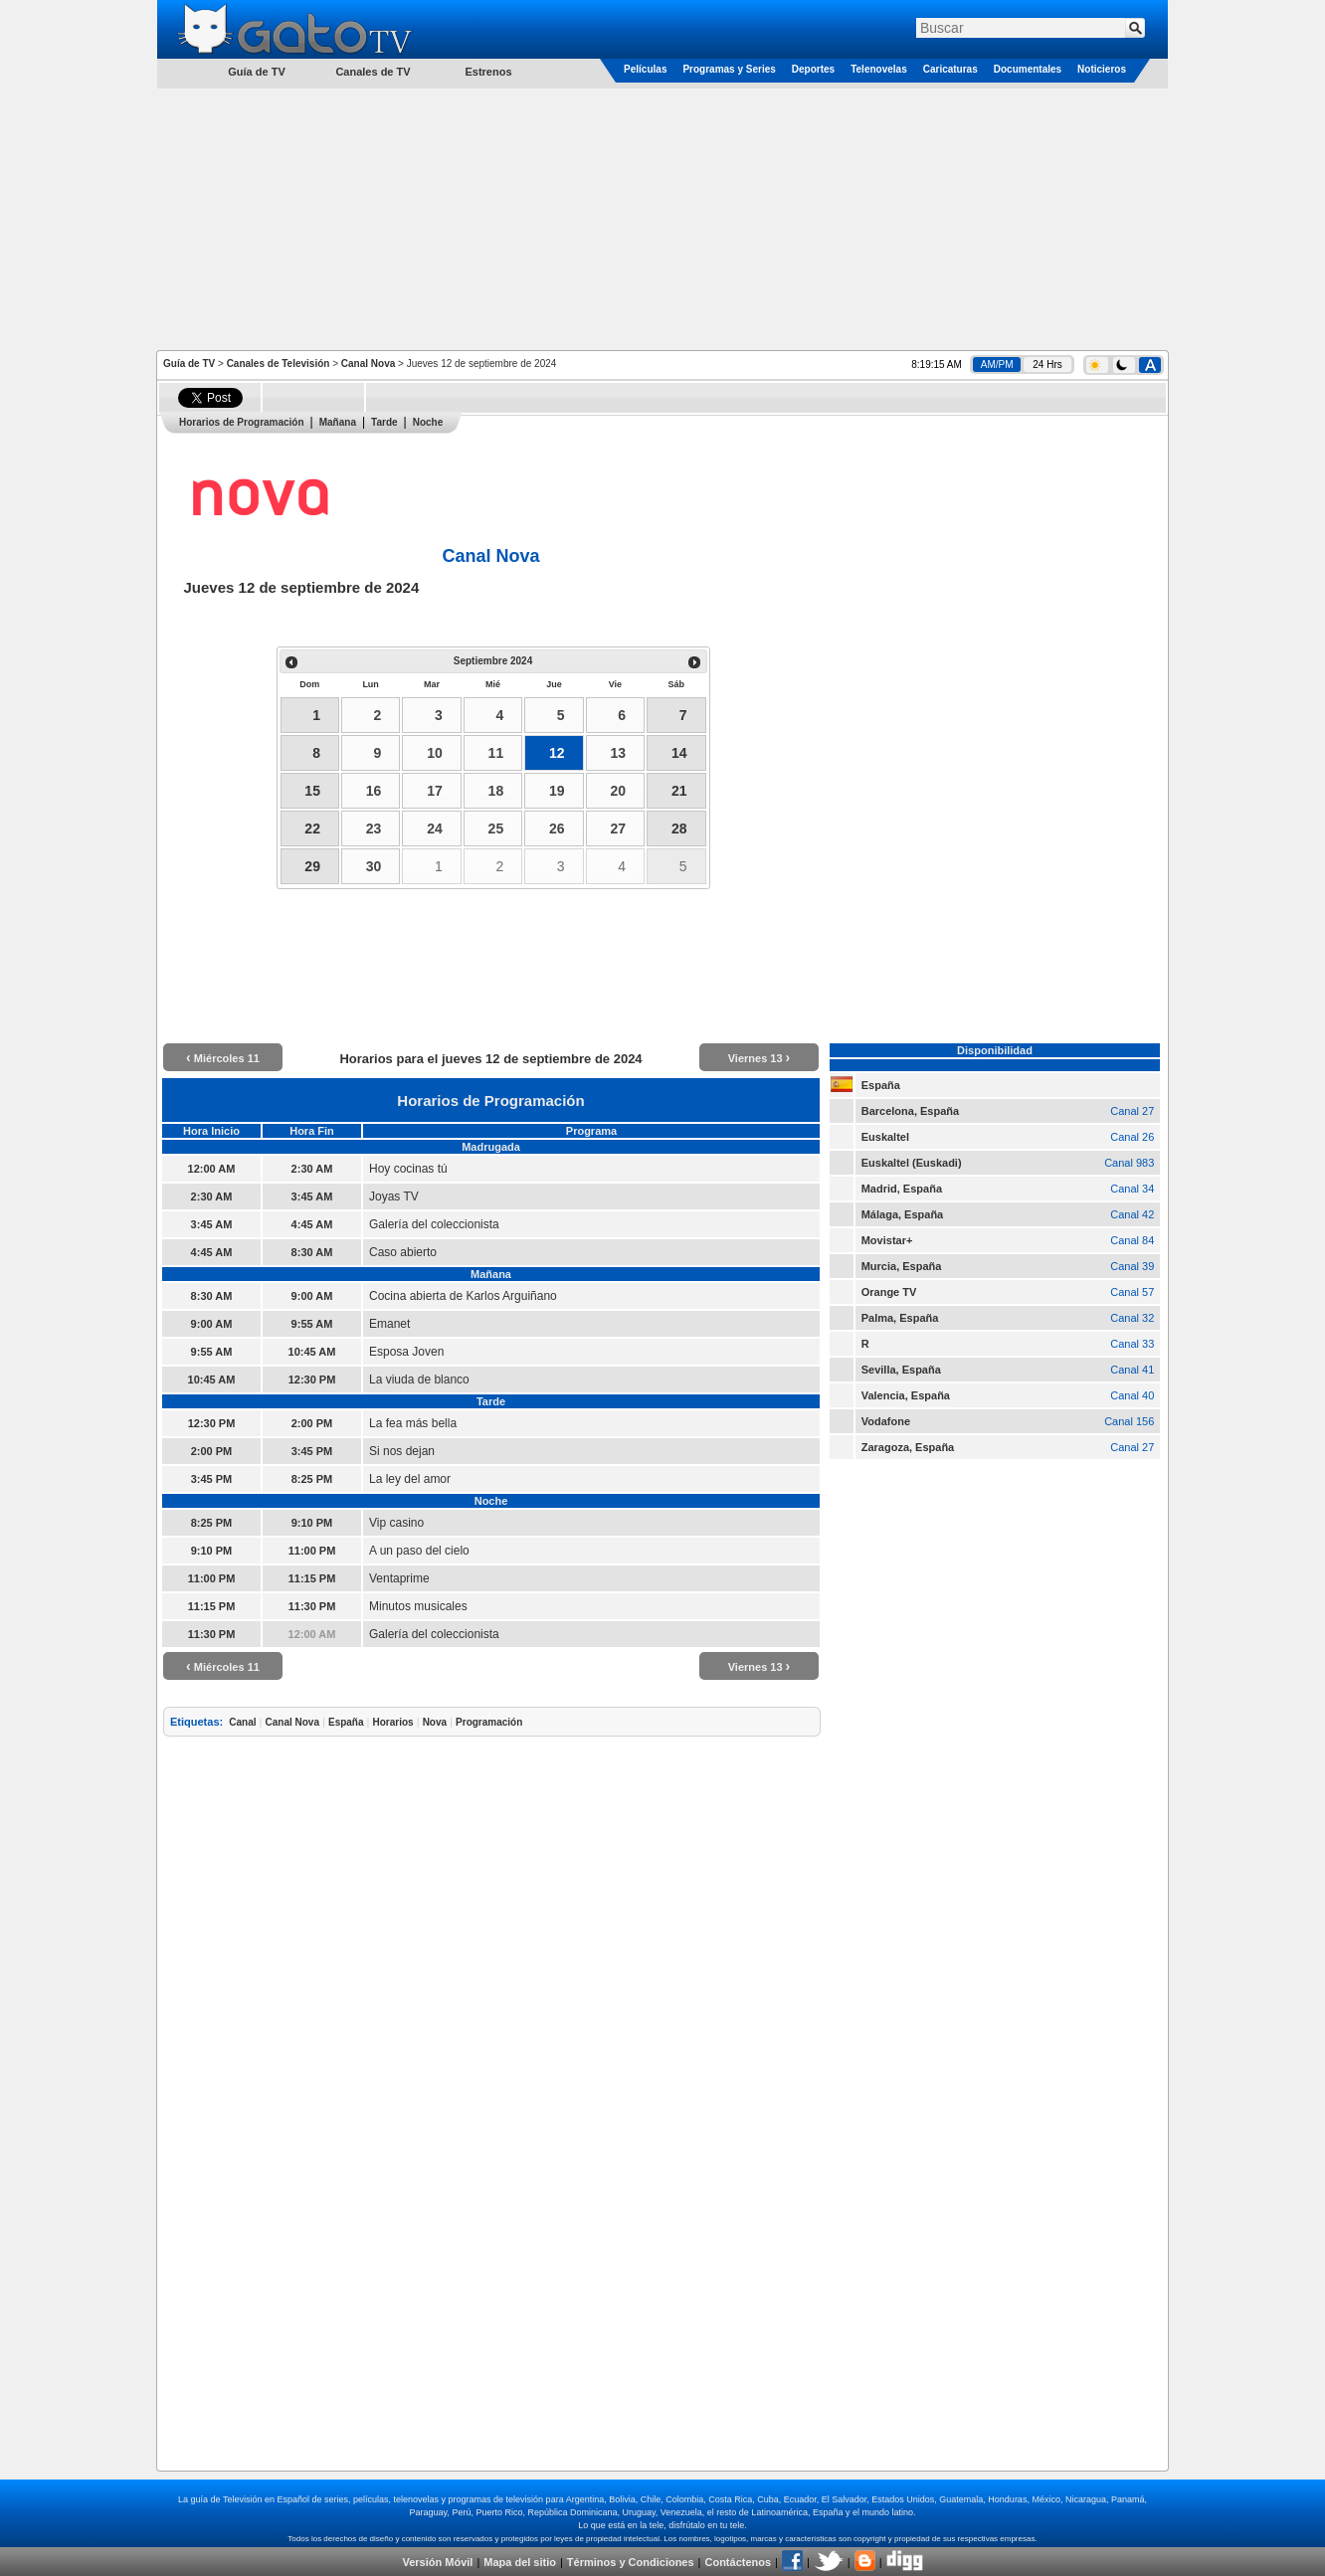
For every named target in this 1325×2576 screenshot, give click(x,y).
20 (618, 791)
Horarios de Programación (241, 422)
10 (435, 753)
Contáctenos (737, 2562)
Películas (645, 69)
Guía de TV (189, 363)
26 (557, 828)
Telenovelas (879, 69)
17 (435, 791)
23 (374, 828)
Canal (242, 1722)
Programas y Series (728, 69)
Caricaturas (950, 69)
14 (679, 753)
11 (496, 753)
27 (618, 828)
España (346, 1722)
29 (312, 866)
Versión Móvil (437, 2562)
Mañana (337, 422)
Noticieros (1101, 69)
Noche (428, 422)
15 (312, 791)
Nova (435, 1722)
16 (374, 791)
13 (618, 753)
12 (557, 753)
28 (679, 828)
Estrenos (488, 72)
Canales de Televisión (278, 363)
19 (557, 791)
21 (679, 791)
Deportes (813, 69)
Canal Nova (368, 363)
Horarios (393, 1722)
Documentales (1027, 69)
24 (435, 828)
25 (496, 828)
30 (374, 866)
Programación (489, 1722)
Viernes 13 (759, 1058)
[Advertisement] (662, 217)
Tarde (384, 422)
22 (312, 828)
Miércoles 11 (223, 1058)
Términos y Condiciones (630, 2562)
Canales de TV (372, 72)
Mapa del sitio (519, 2562)
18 (496, 791)
